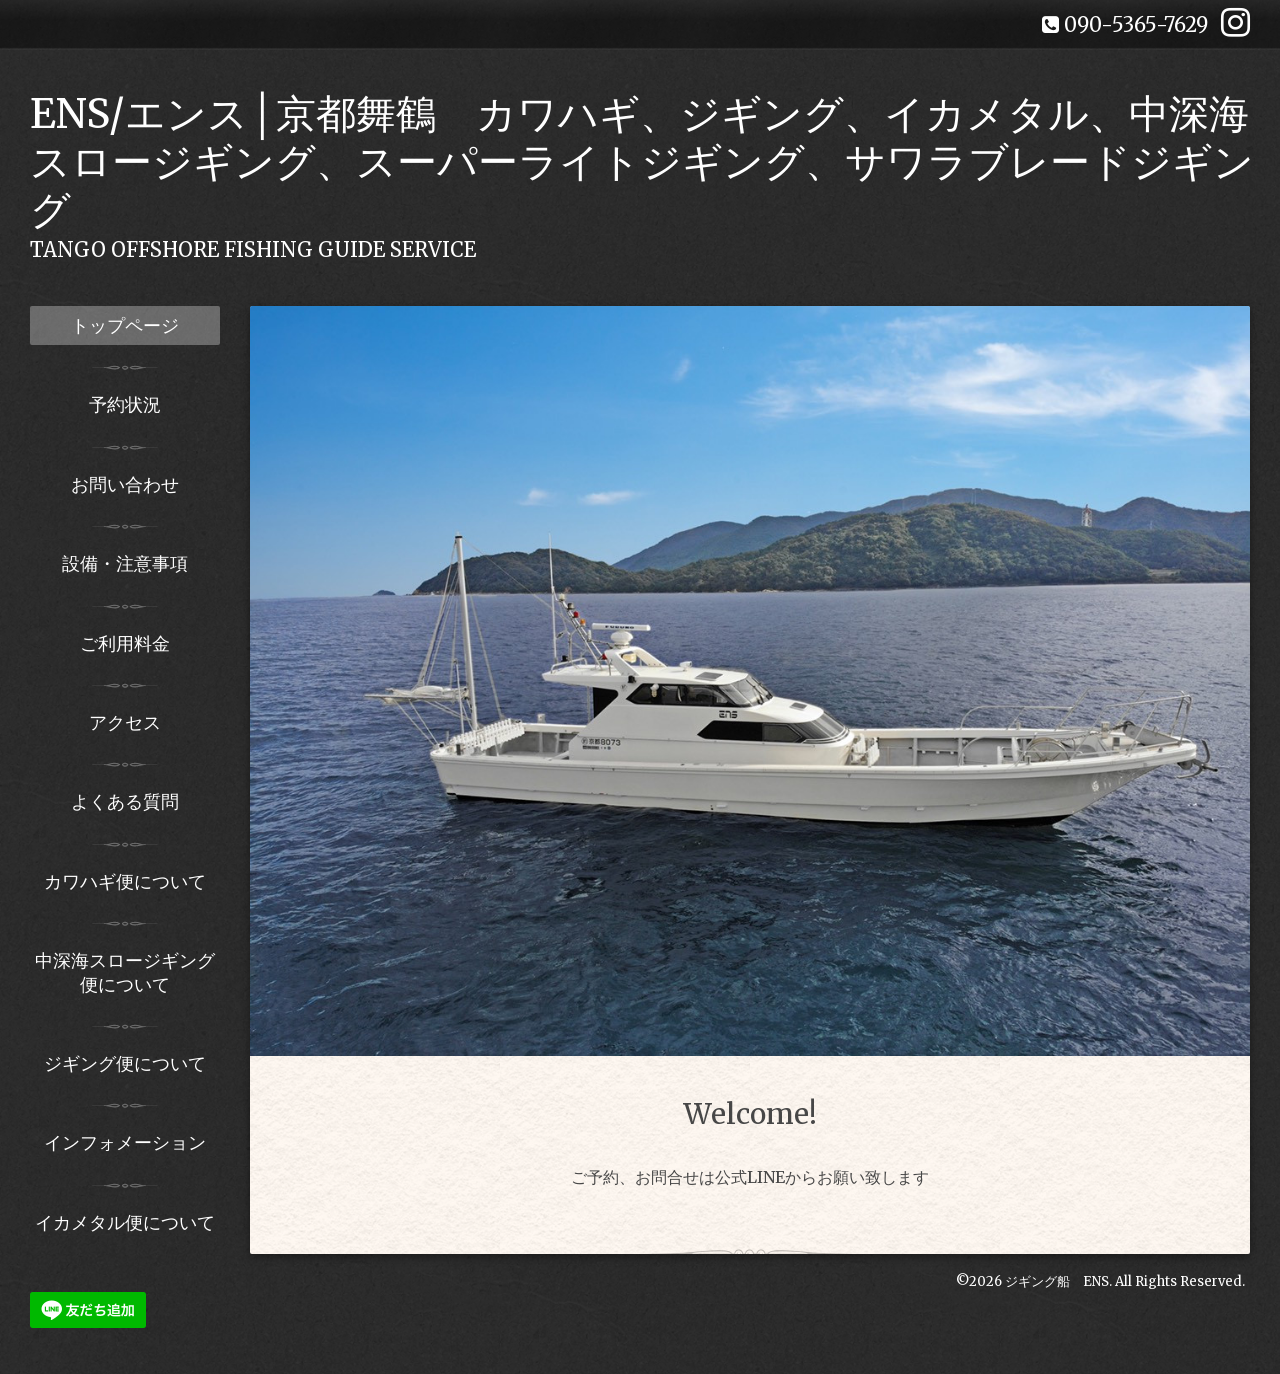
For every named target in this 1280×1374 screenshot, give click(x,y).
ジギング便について (125, 1063)
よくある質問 (125, 801)
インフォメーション (125, 1142)
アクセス (125, 722)
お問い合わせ (125, 484)
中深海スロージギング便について (125, 972)
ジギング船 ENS (1057, 1281)
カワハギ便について (125, 881)
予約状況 (125, 404)
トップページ (125, 325)
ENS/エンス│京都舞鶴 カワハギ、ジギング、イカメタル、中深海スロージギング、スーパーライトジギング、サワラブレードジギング (642, 162)
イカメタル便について (125, 1222)
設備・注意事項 (125, 563)
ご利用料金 (125, 643)
